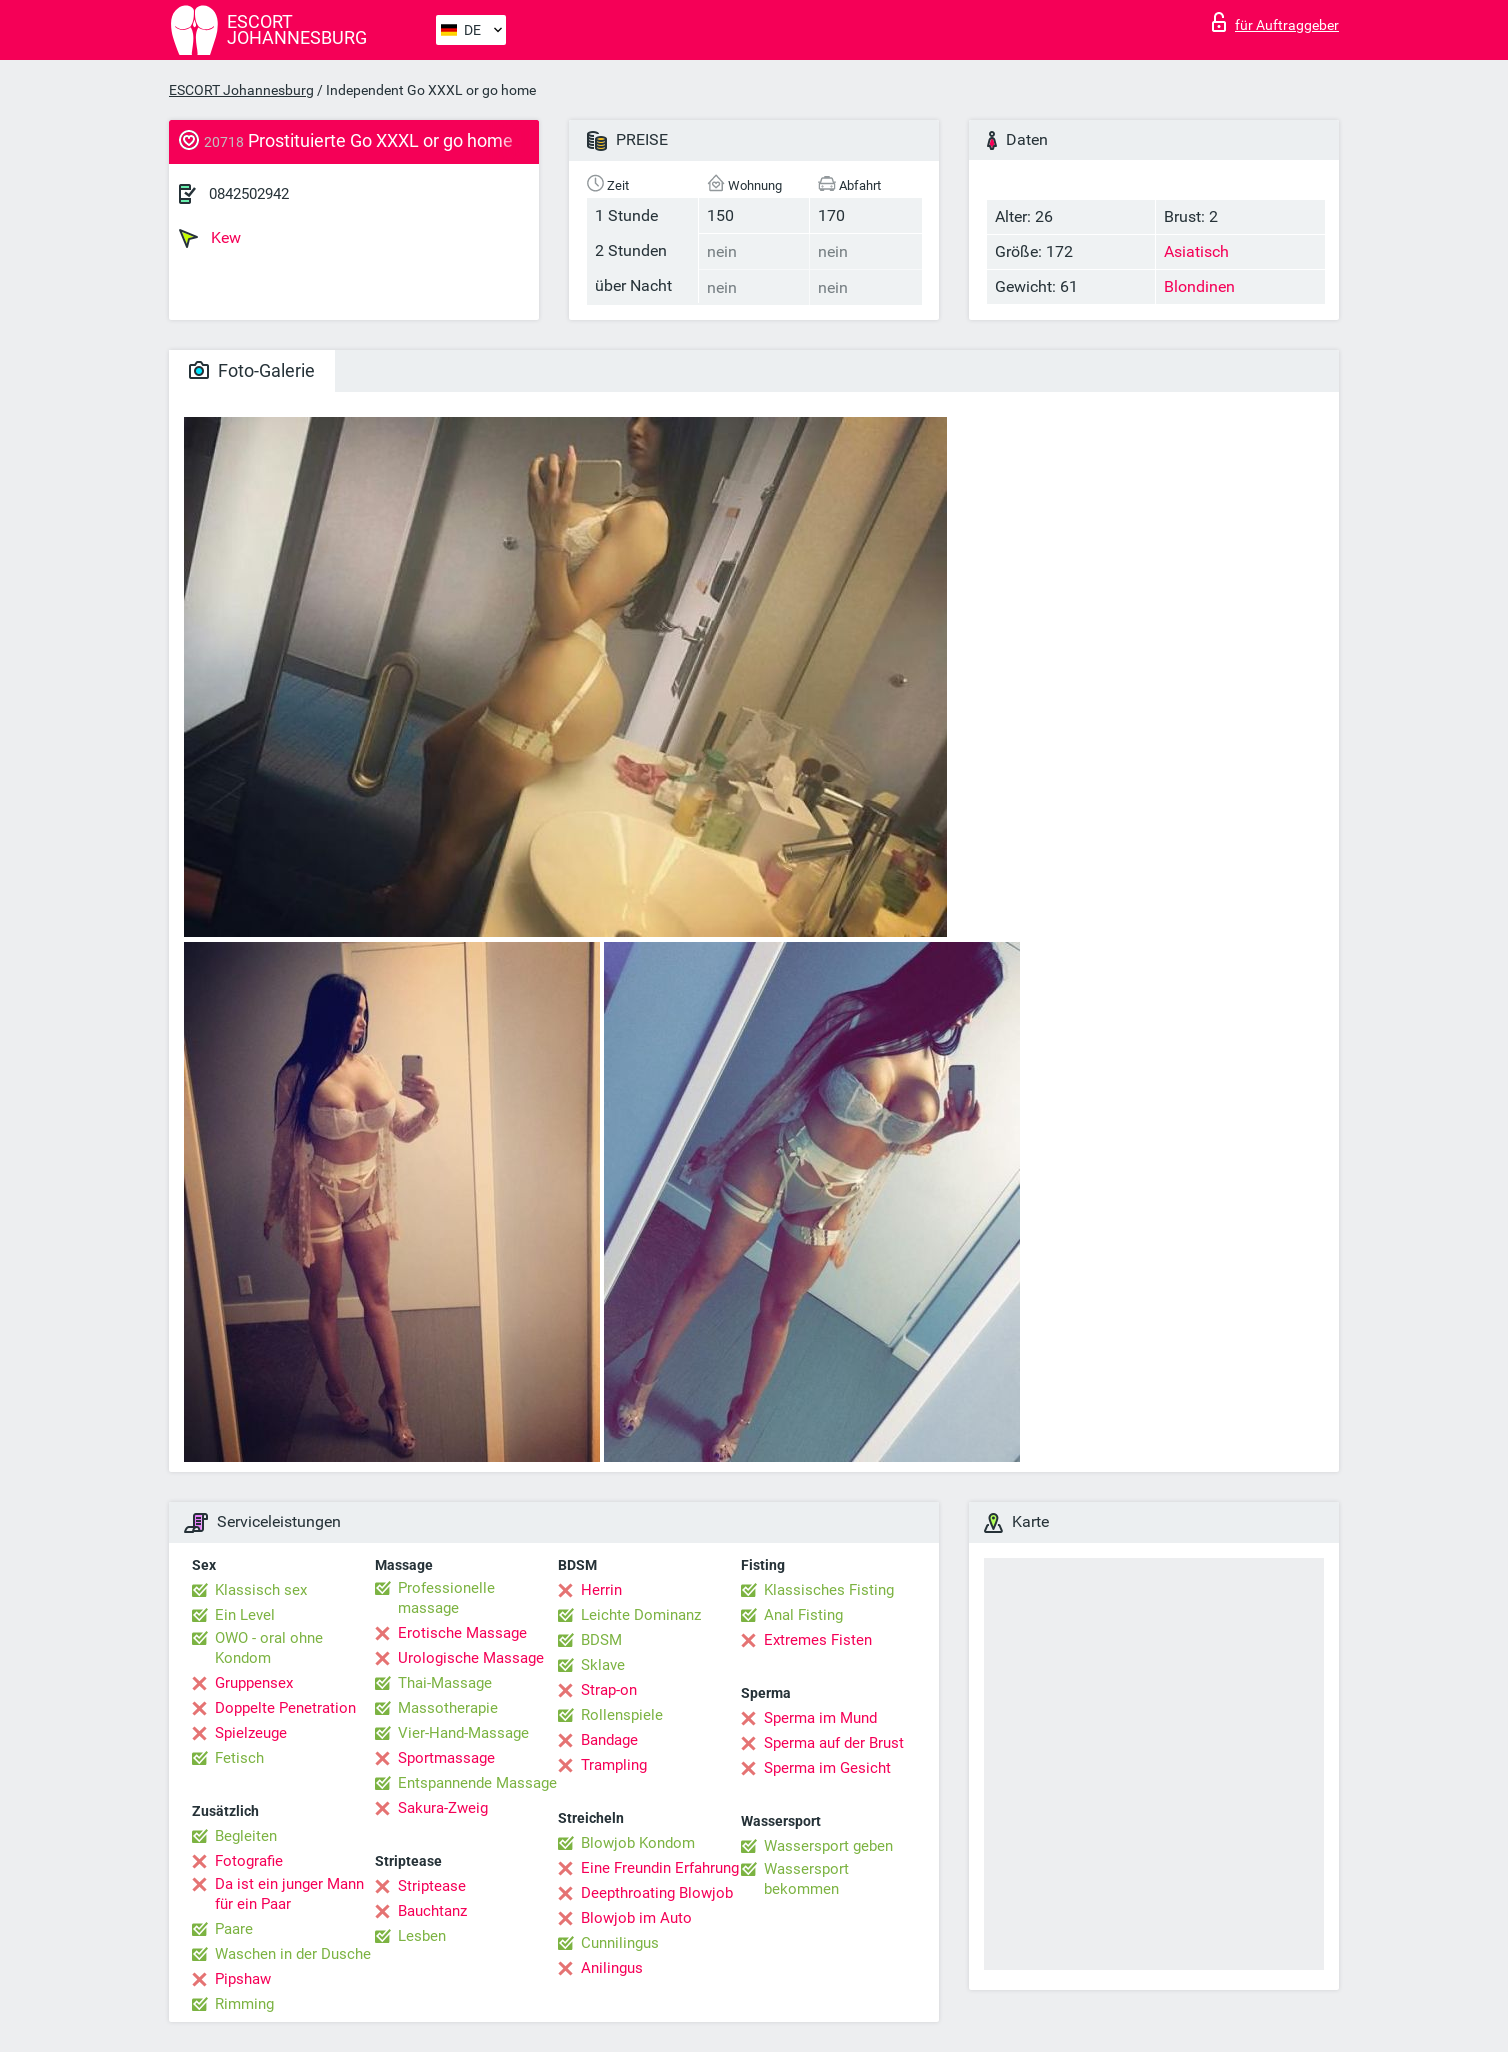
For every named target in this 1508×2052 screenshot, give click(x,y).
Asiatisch (1196, 251)
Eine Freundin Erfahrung (660, 1868)
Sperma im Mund (820, 1718)
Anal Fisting (803, 1615)
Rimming (244, 2004)
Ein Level (245, 1615)
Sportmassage (446, 1758)
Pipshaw (243, 1979)
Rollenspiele (622, 1715)
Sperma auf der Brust (834, 1743)
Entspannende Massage (477, 1783)
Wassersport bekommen (806, 1879)
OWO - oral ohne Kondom (269, 1648)
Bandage (609, 1740)
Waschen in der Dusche (293, 1954)
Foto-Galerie (252, 370)
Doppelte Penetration (285, 1708)
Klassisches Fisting (829, 1590)
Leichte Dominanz (641, 1615)
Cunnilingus (620, 1943)
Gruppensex (254, 1683)
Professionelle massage (446, 1598)
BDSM (601, 1640)
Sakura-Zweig (443, 1808)
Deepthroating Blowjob (657, 1893)
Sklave (603, 1665)
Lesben (422, 1936)
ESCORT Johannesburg (241, 90)
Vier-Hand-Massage (463, 1733)
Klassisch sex (261, 1590)
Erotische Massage (462, 1633)
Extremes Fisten (818, 1640)
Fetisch (239, 1758)
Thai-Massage (445, 1683)
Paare (234, 1929)
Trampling (614, 1765)
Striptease (432, 1886)
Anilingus (612, 1968)
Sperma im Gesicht (827, 1768)
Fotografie (249, 1861)
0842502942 (249, 194)
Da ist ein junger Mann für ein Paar (289, 1894)
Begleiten (246, 1836)
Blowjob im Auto (636, 1918)
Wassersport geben (828, 1846)
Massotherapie (448, 1708)
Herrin (601, 1590)
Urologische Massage (471, 1658)
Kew (210, 238)
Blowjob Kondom (638, 1843)
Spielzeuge (251, 1733)
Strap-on (609, 1690)
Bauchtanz (432, 1911)
